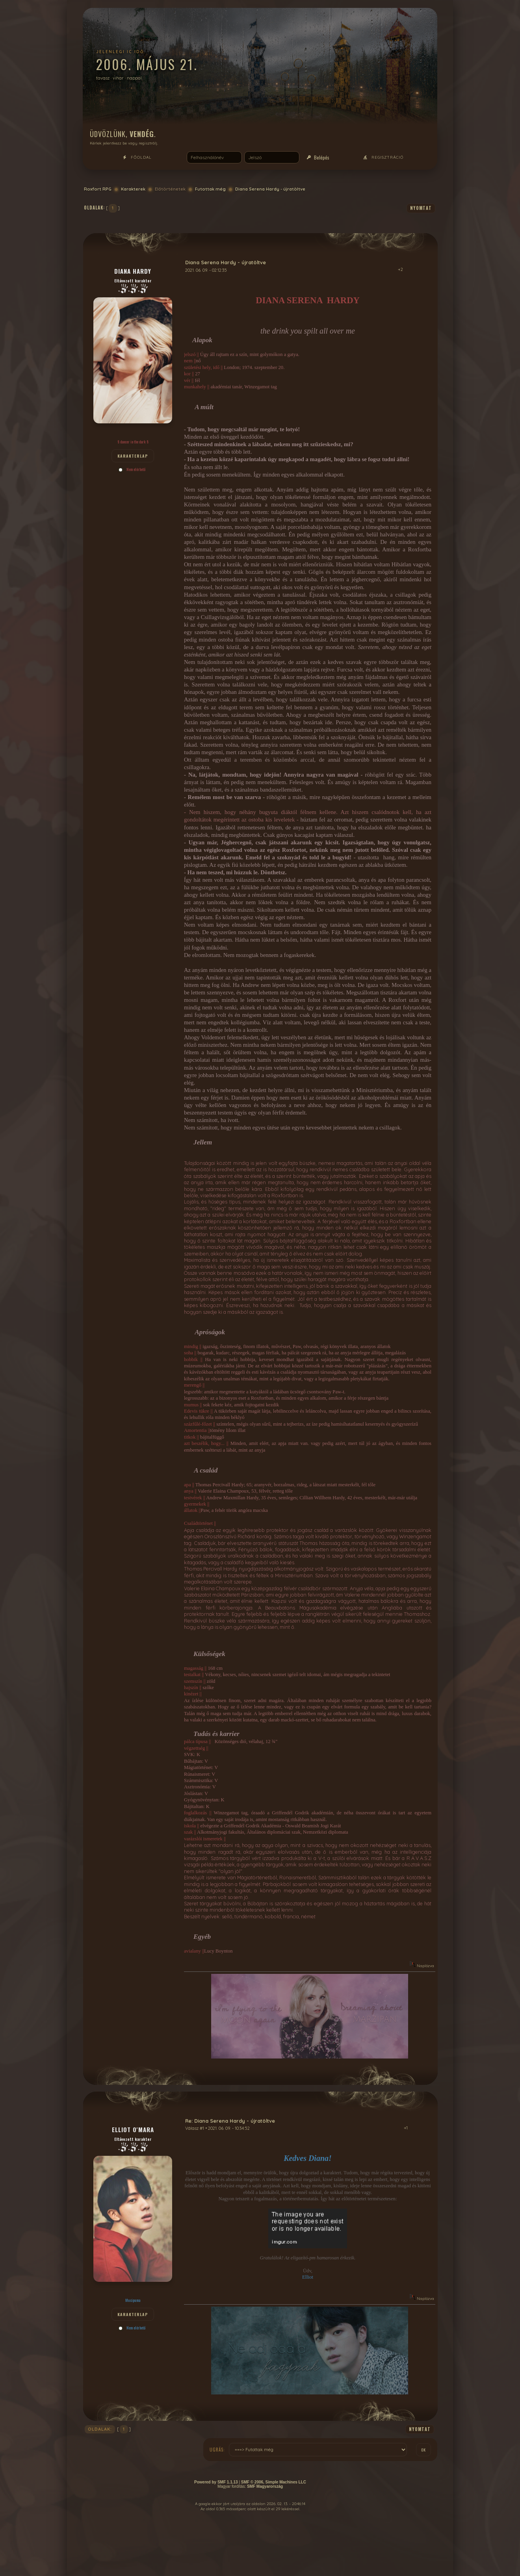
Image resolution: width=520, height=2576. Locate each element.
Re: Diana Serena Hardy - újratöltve (230, 2121)
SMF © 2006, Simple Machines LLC (273, 2482)
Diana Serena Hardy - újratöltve (270, 189)
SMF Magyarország (265, 2486)
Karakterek (133, 189)
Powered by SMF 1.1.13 (216, 2482)
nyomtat (421, 208)
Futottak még (210, 189)
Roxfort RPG (97, 189)
